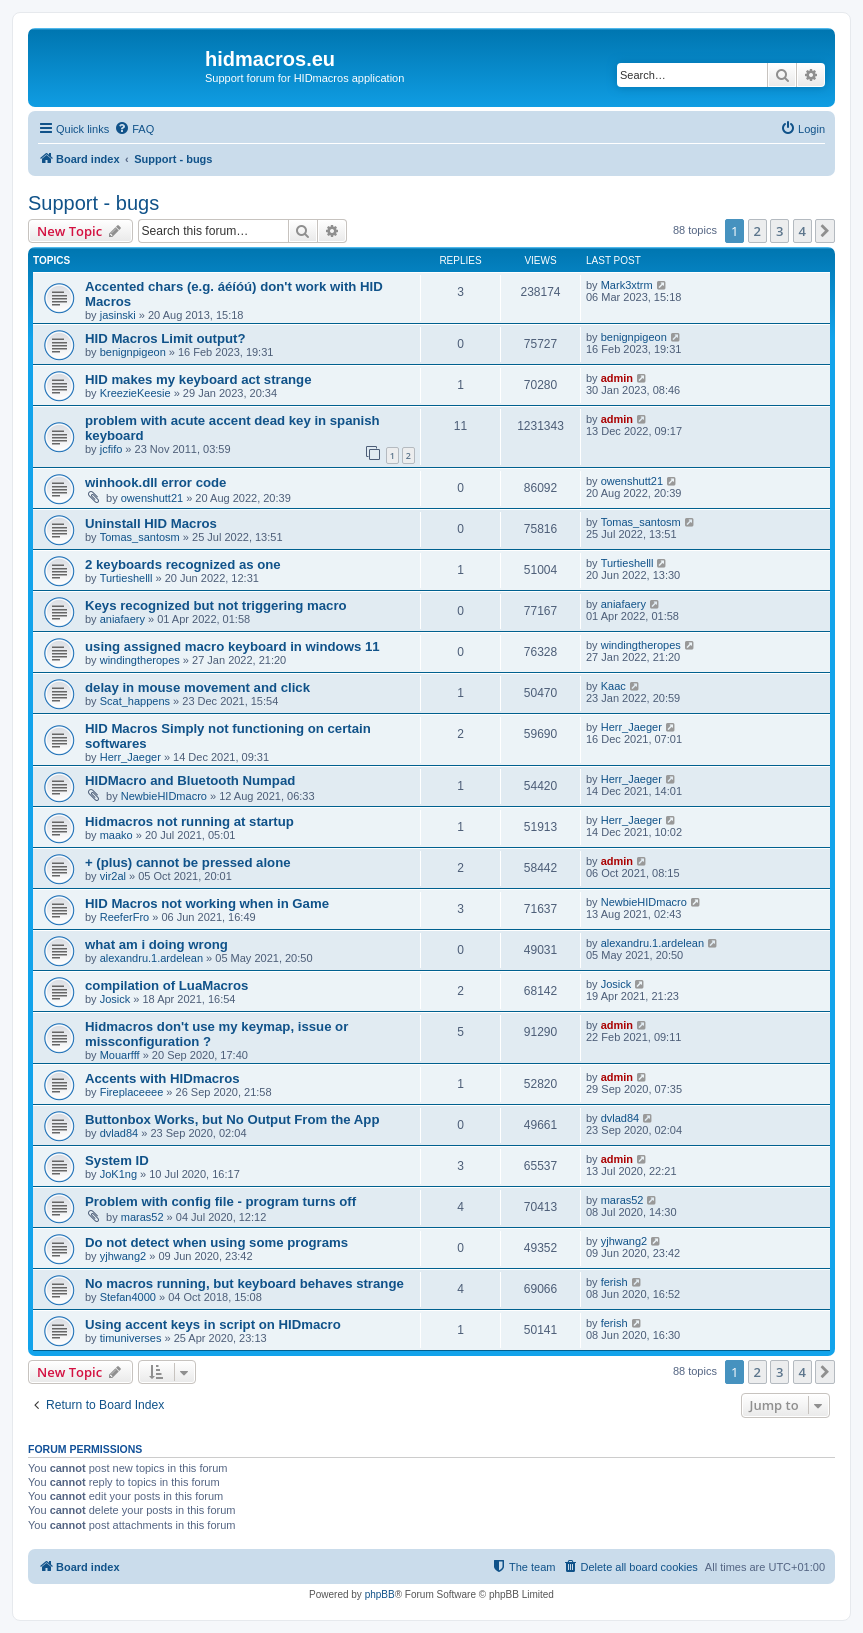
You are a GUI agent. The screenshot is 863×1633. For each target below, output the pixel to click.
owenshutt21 (152, 498)
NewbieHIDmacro (164, 796)
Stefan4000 (128, 1297)
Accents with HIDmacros (162, 1078)
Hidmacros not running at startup (189, 821)
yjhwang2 (123, 1256)
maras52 (142, 1217)
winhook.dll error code (155, 482)
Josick (115, 999)
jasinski (118, 315)
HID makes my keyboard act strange (198, 379)
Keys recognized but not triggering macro (216, 605)
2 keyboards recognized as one (183, 564)
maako (116, 835)
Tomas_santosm (140, 537)
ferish (614, 1282)
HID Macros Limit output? (165, 338)
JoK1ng (118, 1174)
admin (617, 378)
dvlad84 (119, 1133)
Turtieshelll (126, 578)
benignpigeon (133, 352)
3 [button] (779, 231)
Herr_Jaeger (130, 757)
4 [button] (802, 231)
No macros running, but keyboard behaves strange (244, 1283)
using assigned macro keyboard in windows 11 (232, 646)
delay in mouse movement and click (197, 687)
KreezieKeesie (135, 393)
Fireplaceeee (132, 1092)
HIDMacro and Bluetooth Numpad (190, 780)
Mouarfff (120, 1055)
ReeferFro (125, 917)
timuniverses (131, 1338)
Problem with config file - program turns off (220, 1201)
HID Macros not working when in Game (207, 903)
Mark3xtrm (627, 285)
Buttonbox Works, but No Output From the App (232, 1119)
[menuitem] (134, 129)
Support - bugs (93, 203)
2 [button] (757, 231)
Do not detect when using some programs (216, 1242)
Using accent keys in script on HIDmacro (213, 1324)
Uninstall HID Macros (151, 523)
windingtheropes (140, 660)
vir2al (113, 876)
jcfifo (111, 449)
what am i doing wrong (156, 944)
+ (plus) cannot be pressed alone (188, 862)
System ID (117, 1160)
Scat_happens (135, 701)
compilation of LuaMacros (166, 985)
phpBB (380, 1594)
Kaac (613, 686)
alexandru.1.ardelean (151, 958)
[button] (825, 231)
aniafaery (122, 619)
